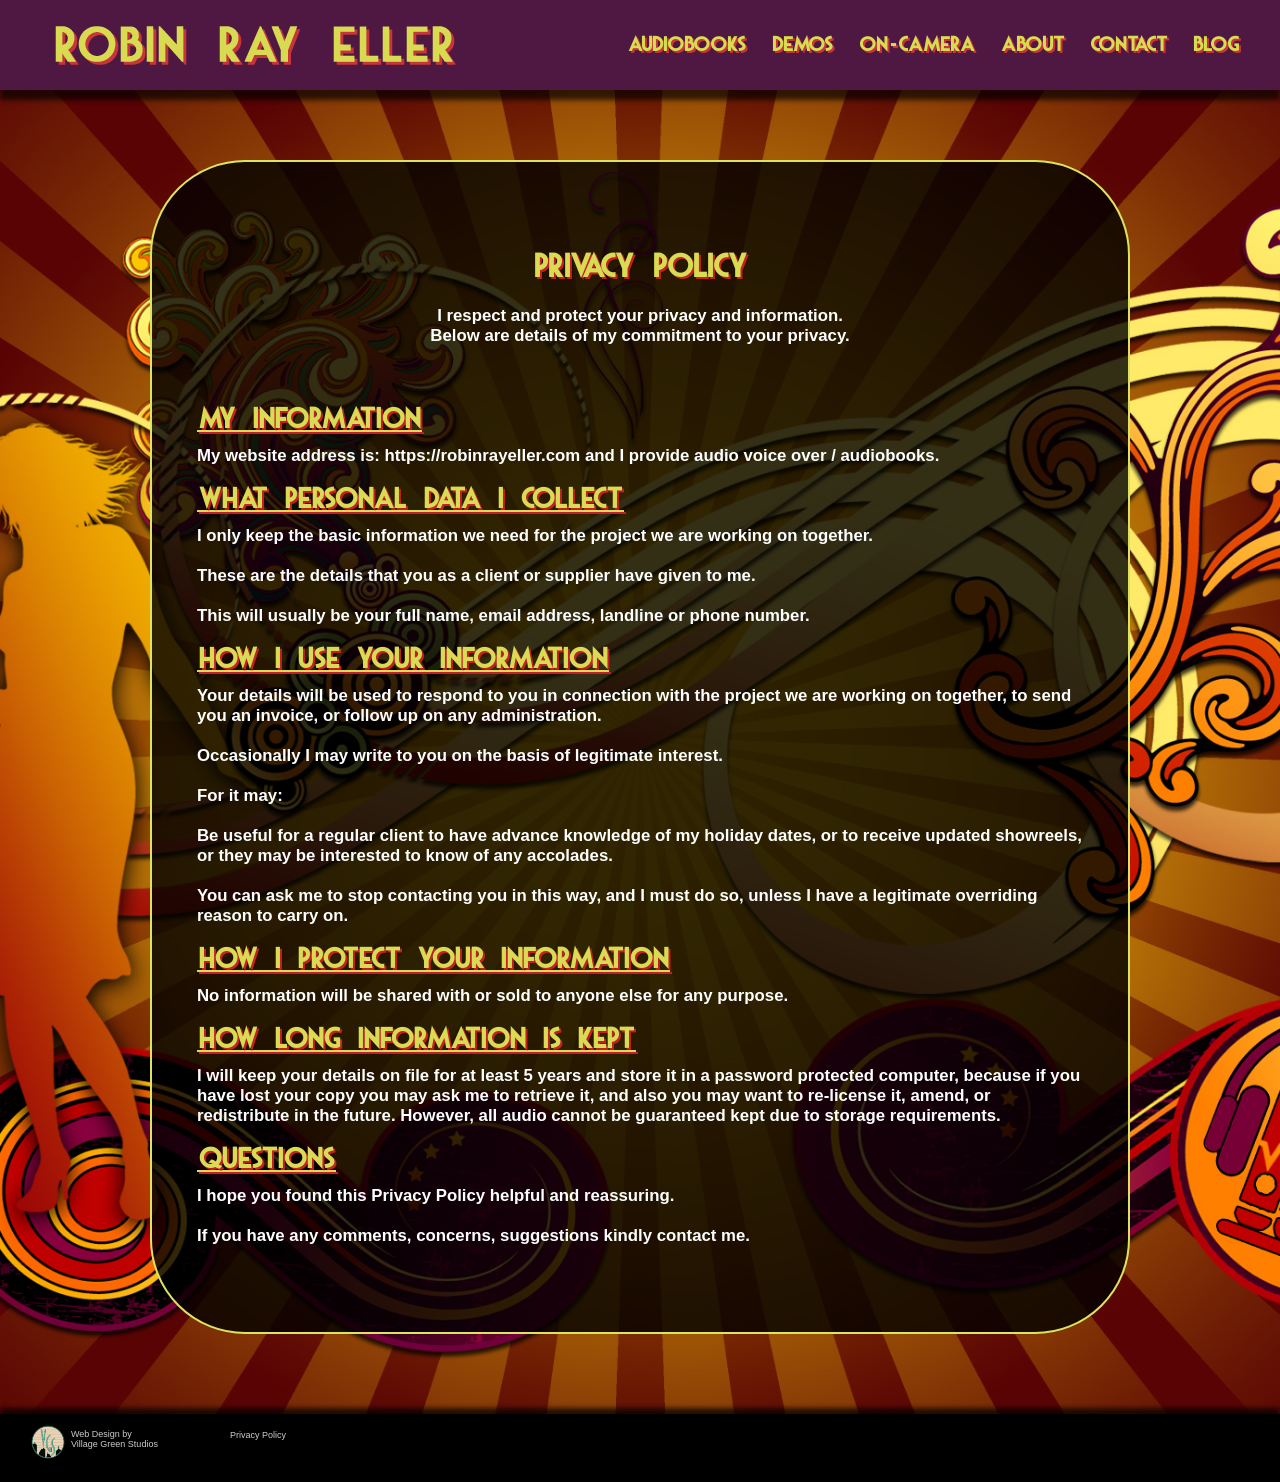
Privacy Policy (258, 1435)
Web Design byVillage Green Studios (114, 1439)
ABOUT (1032, 45)
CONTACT (1128, 45)
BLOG (1216, 45)
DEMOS (802, 45)
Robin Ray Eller (256, 46)
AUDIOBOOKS (687, 45)
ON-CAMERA (917, 45)
